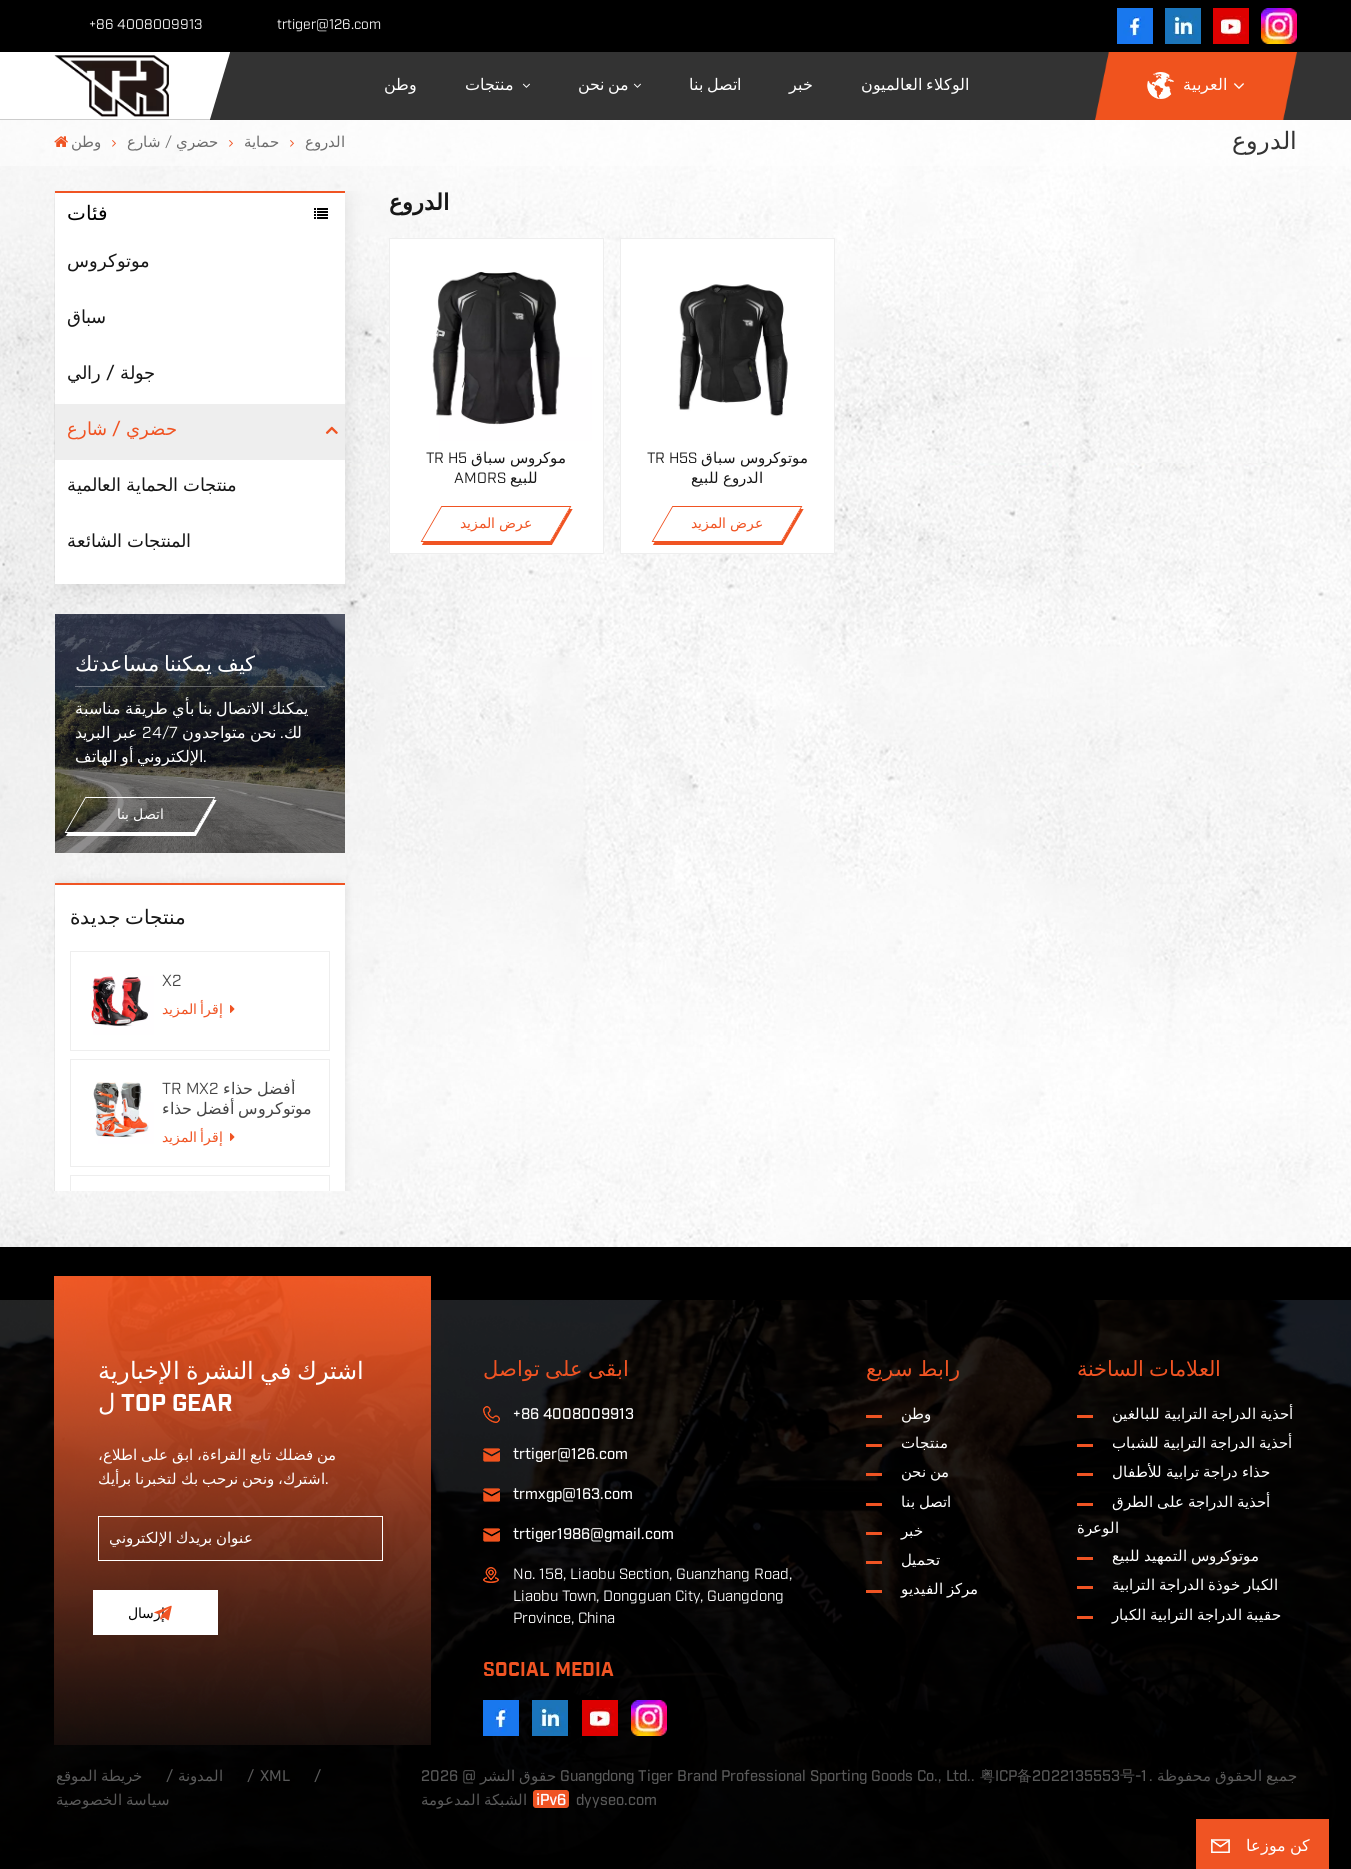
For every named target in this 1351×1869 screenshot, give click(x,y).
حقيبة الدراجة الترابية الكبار (1196, 1615)
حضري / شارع (172, 142)
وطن (400, 85)
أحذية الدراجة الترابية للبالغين (1202, 1414)
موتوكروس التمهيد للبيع (1185, 1556)
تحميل (920, 1560)
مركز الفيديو (939, 1589)
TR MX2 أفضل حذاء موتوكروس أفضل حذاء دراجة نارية (237, 1100)
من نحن (603, 85)
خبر (801, 85)
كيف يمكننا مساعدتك (165, 665)
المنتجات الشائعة (129, 541)
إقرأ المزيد (198, 1009)
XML (275, 1776)
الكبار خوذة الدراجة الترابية (1195, 1585)
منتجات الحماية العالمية (152, 485)
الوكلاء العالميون (915, 85)
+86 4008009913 (145, 25)
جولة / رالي (111, 373)
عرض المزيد (496, 524)
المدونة (200, 1776)
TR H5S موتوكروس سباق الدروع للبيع (727, 468)
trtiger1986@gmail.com (593, 1534)
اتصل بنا (715, 85)
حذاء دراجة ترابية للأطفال (1191, 1472)
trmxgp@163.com (573, 1494)
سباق (86, 317)
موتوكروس (108, 261)
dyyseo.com (616, 1800)
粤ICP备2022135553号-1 (1063, 1776)
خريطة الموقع (99, 1776)
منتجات (491, 85)
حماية (261, 142)
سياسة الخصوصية (113, 1800)
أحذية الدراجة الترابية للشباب (1202, 1443)
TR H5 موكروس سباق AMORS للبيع (496, 468)
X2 (172, 981)
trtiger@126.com (329, 25)
